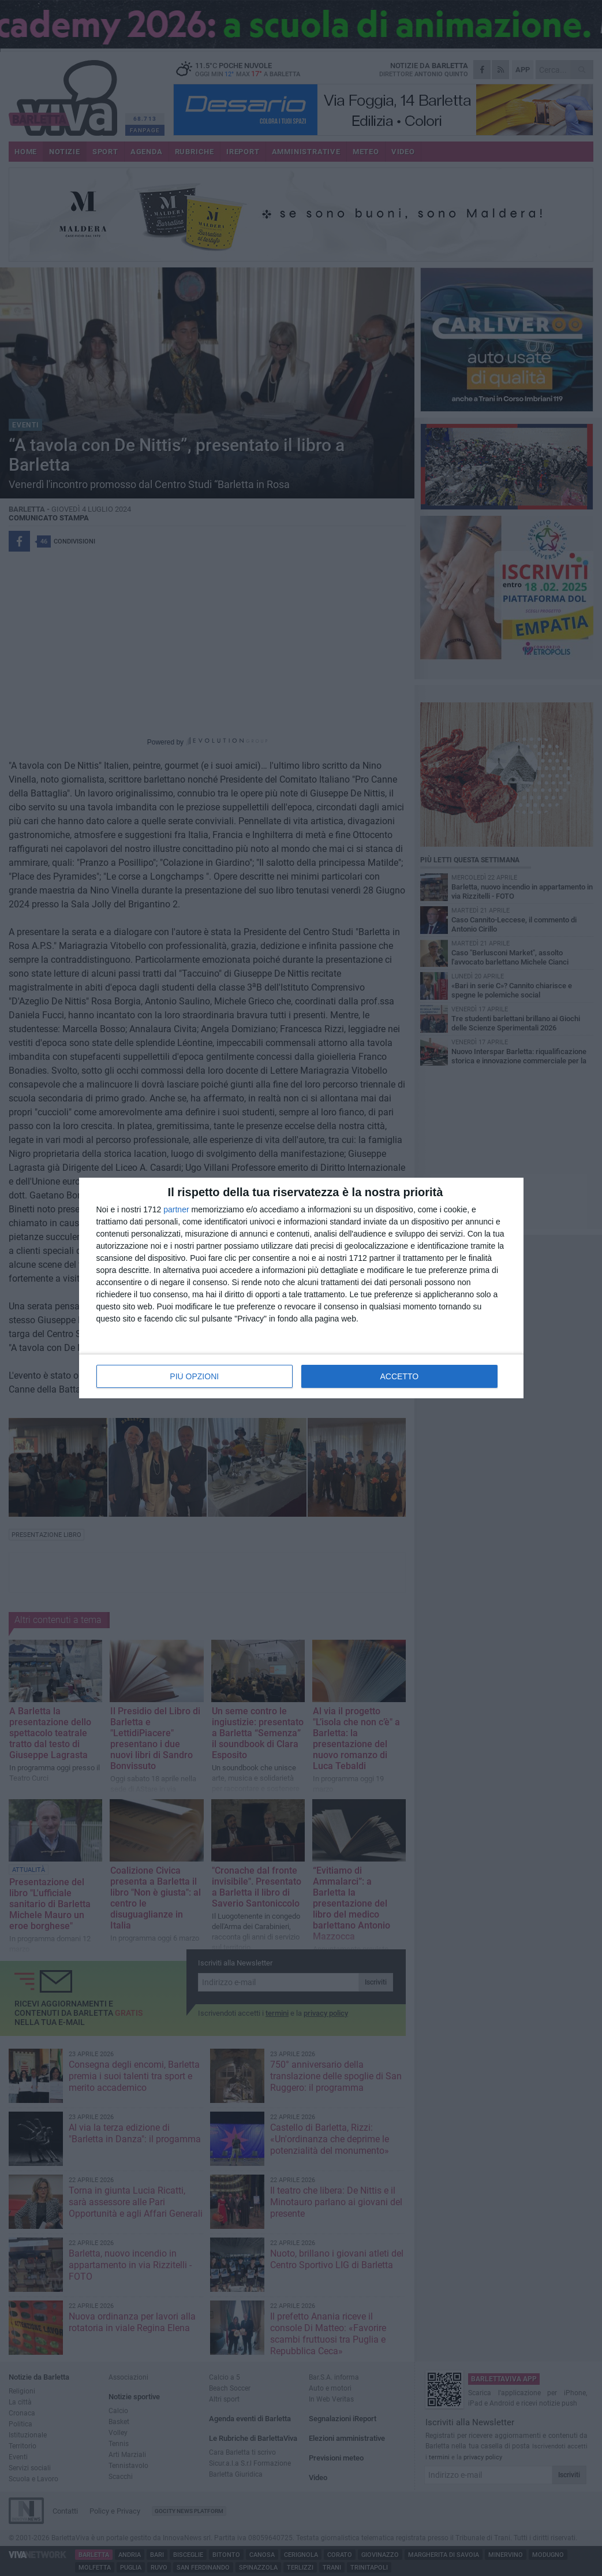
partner (176, 1209)
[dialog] (301, 1288)
